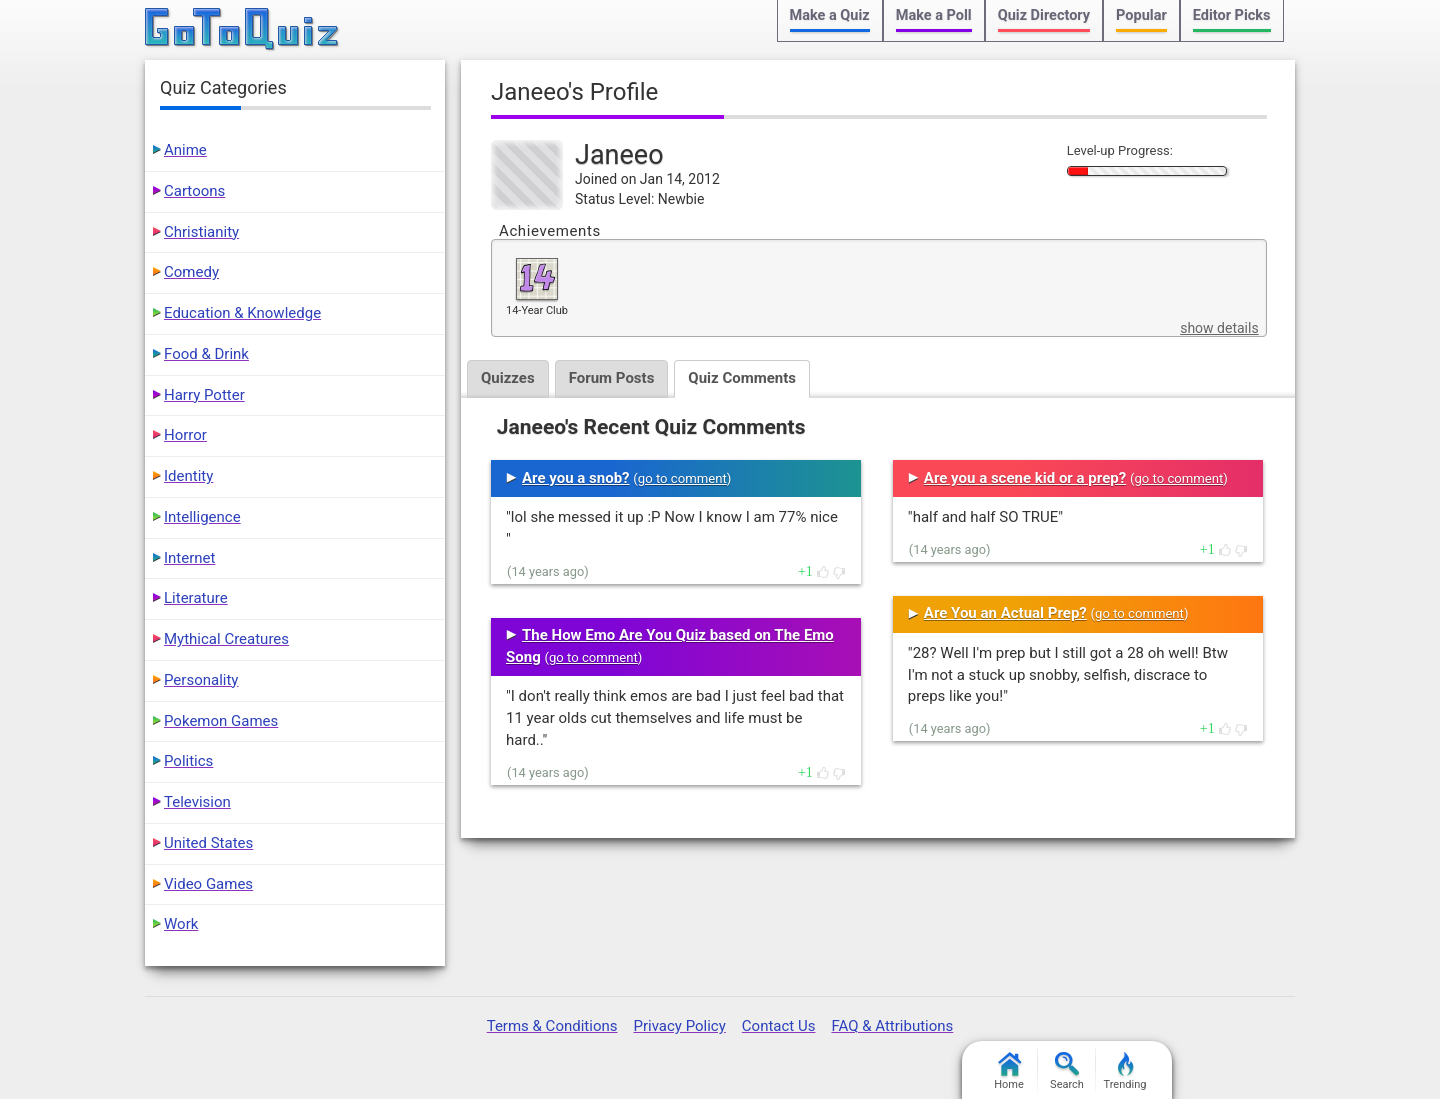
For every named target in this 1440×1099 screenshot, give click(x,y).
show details (1219, 328)
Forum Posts (612, 378)
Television (197, 802)
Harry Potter (204, 395)
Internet (189, 558)
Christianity (201, 232)
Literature (196, 598)
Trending (1125, 1071)
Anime (185, 150)
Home (1009, 1071)
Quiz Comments (742, 378)
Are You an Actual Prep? (1005, 613)
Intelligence (202, 517)
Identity (188, 476)
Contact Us (779, 1026)
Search (1067, 1071)
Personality (201, 680)
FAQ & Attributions (892, 1026)
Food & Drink (206, 354)
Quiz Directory (1044, 15)
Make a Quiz (830, 15)
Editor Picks (1232, 15)
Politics (188, 761)
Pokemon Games (221, 721)
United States (208, 843)
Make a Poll (934, 15)
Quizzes (508, 378)
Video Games (208, 884)
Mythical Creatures (226, 639)
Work (181, 924)
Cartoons (194, 191)
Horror (185, 435)
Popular (1141, 15)
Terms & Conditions (552, 1026)
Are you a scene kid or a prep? (1025, 478)
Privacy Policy (679, 1026)
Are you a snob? (576, 478)
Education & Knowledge (242, 313)
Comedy (191, 272)
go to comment (682, 478)
